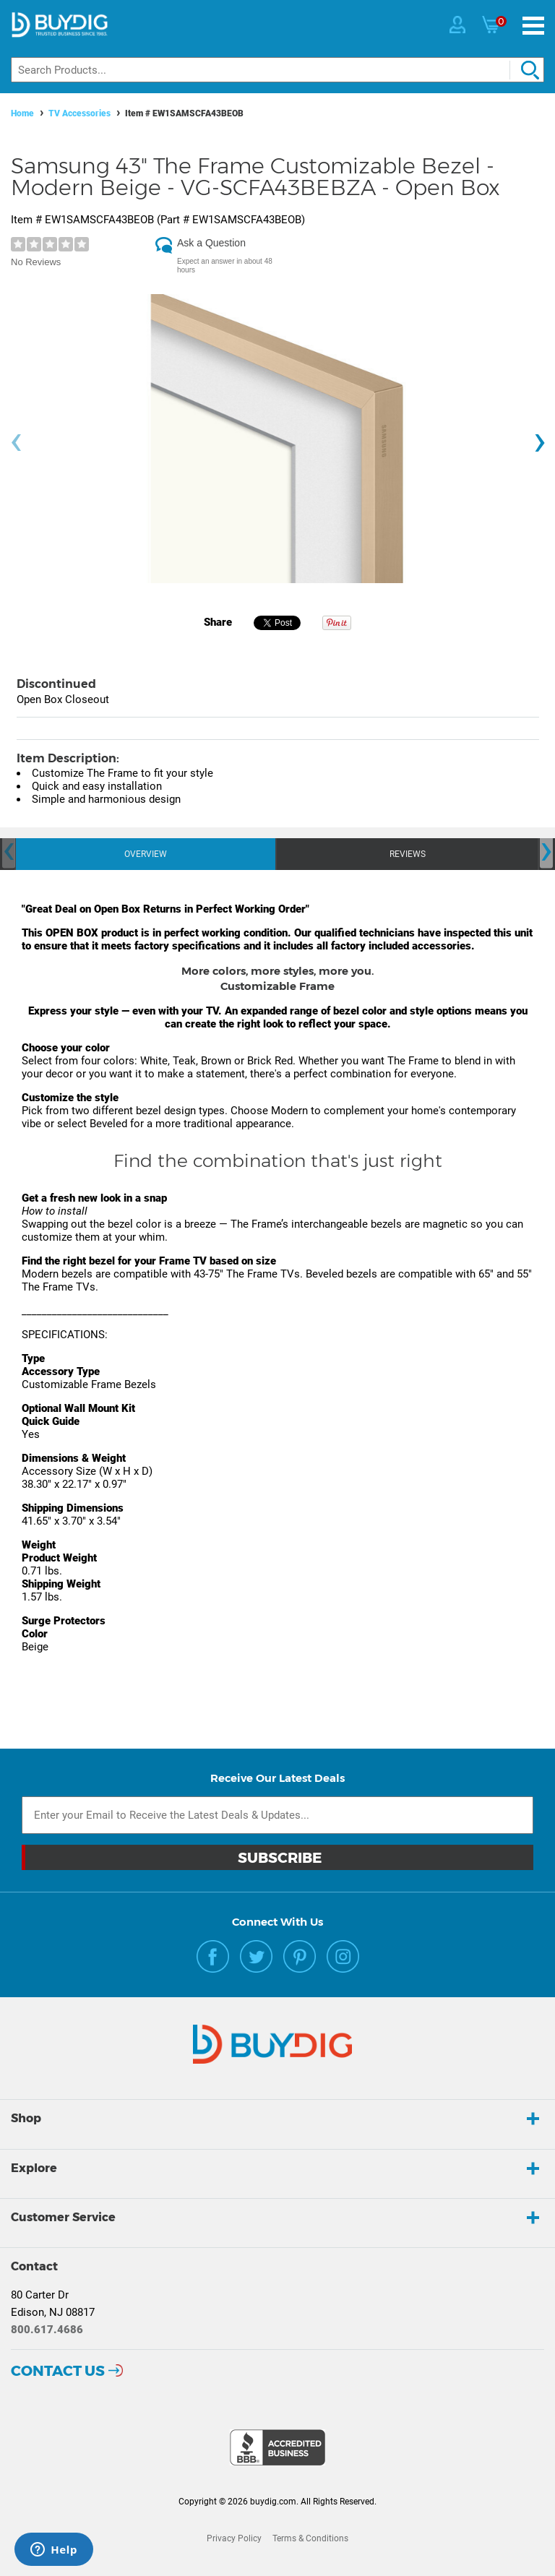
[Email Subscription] (277, 1815)
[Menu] (533, 26)
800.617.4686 (47, 2329)
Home (22, 113)
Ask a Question (211, 243)
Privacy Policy (234, 2538)
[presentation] (15, 442)
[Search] (277, 69)
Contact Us (58, 2370)
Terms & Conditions (310, 2538)
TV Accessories (79, 113)
